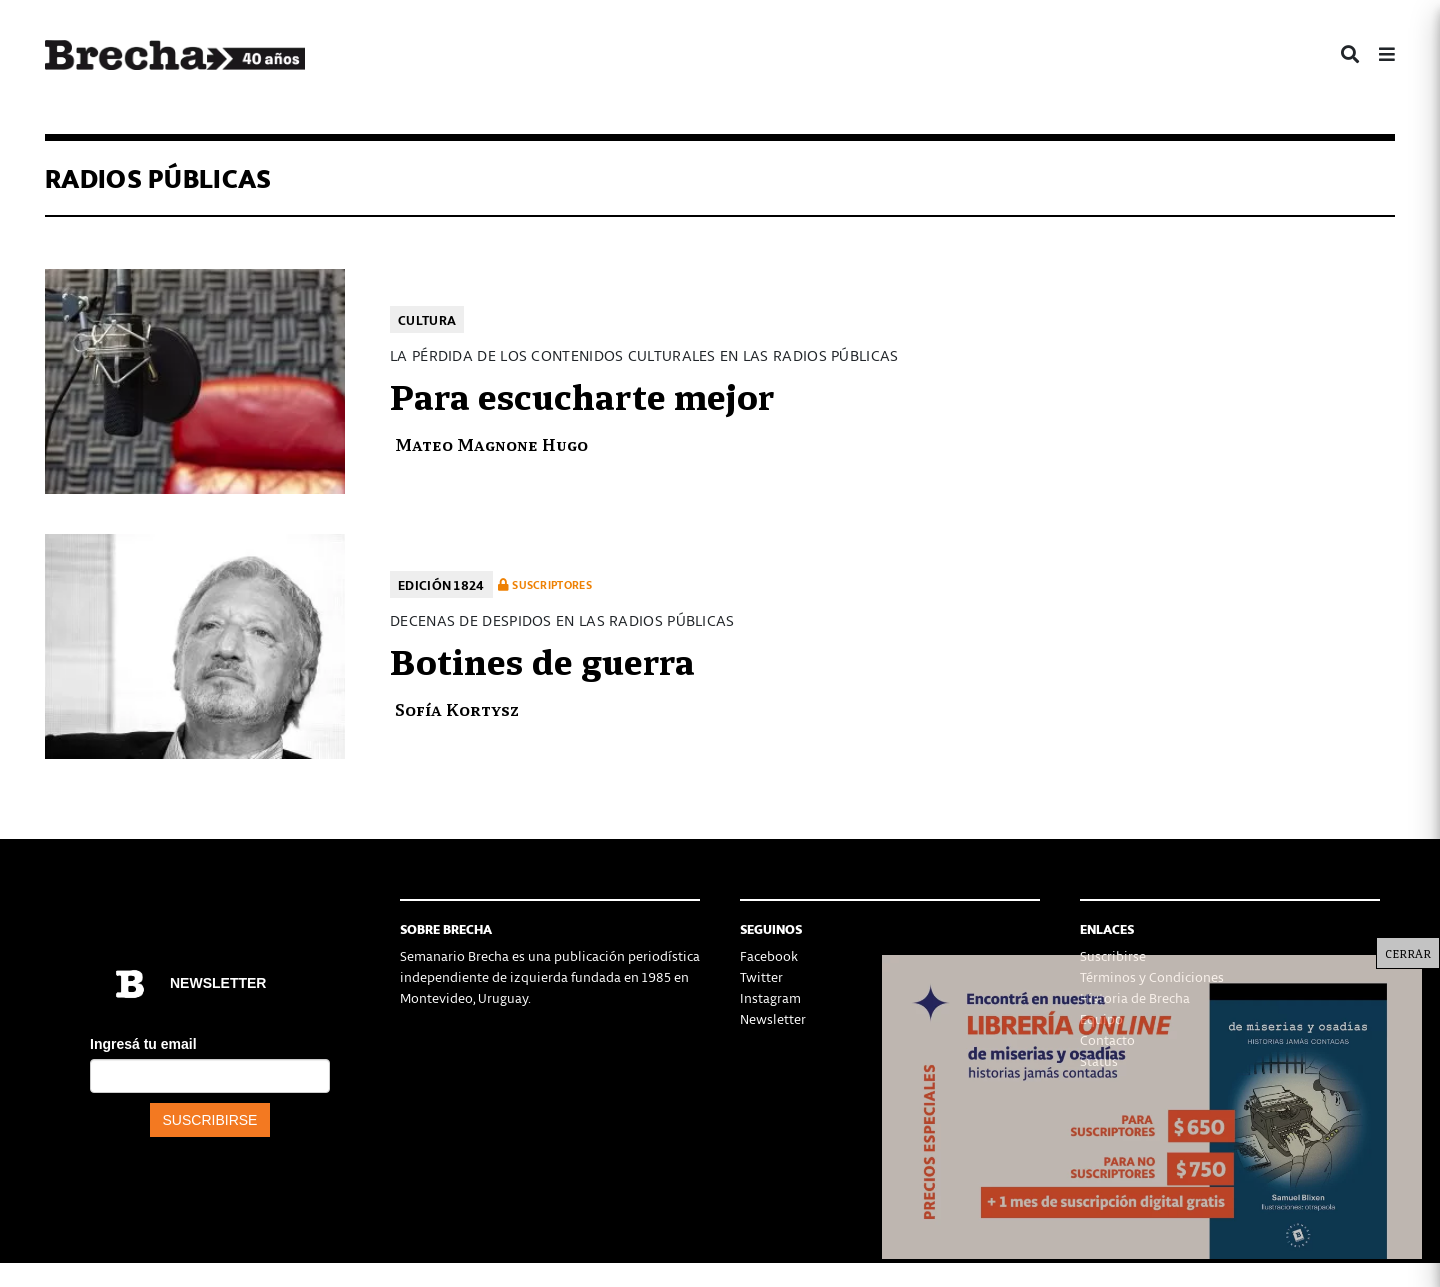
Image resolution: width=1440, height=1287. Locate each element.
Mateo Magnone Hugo (491, 443)
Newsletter (773, 1018)
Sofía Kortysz (457, 708)
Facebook (769, 955)
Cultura (427, 319)
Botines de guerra (542, 659)
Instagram (770, 997)
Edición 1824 (441, 584)
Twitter (761, 976)
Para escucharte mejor (582, 394)
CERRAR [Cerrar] (1408, 953)
